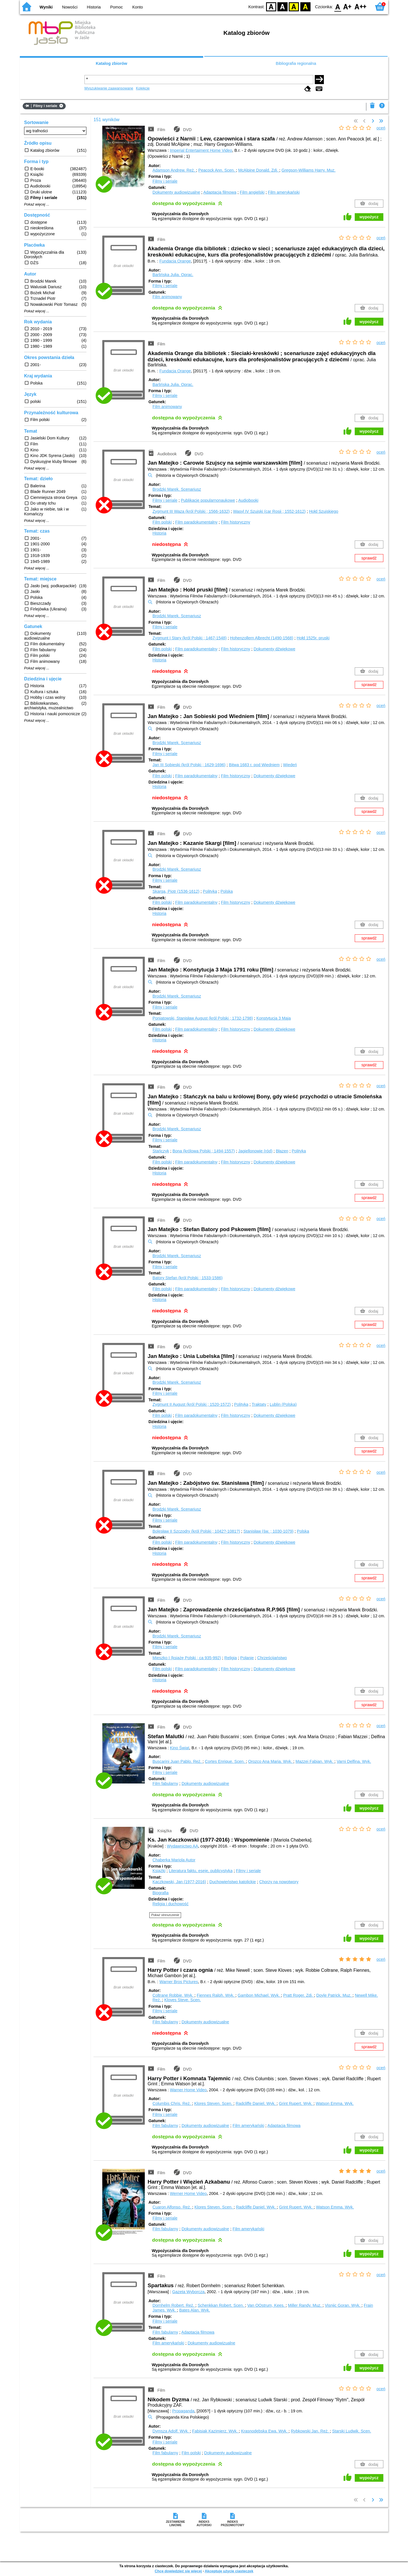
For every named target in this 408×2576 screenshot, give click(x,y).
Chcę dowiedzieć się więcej (178, 2571)
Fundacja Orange (175, 261)
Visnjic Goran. (343, 2305)
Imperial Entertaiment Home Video (201, 150)
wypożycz (369, 217)
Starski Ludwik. (351, 2431)
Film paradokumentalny (196, 522)
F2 (360, 6)
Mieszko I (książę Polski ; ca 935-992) (186, 1658)
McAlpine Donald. (258, 170)
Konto (137, 7)
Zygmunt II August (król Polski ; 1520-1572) (191, 1404)
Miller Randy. (305, 2305)
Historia (94, 7)
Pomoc (116, 7)
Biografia (160, 1893)
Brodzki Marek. (176, 489)
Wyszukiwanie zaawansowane (108, 88)
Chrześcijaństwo (272, 1658)
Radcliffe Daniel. (256, 2103)
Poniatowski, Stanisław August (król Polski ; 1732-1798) (202, 1018)
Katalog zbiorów (111, 63)
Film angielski (252, 192)
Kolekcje (143, 88)
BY (305, 6)
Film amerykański (283, 192)
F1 (347, 6)
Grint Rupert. (296, 2103)
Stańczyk (160, 1151)
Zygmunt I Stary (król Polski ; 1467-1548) (189, 638)
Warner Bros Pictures (179, 1981)
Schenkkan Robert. (221, 2305)
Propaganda (183, 2411)
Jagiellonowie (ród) (255, 1151)
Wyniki (46, 7)
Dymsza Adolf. (171, 2431)
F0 (337, 6)
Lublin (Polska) (283, 1404)
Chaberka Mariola (173, 1860)
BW (282, 6)
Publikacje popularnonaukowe (208, 500)
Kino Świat (179, 1748)
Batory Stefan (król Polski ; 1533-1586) (187, 1278)
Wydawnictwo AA (182, 1846)
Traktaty (259, 1404)
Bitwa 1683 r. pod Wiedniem (254, 764)
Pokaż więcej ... (36, 204)
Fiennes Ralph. (216, 1995)
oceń (381, 128)
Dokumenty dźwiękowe (274, 649)
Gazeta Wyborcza (188, 2291)
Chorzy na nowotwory (278, 1881)
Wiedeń (290, 764)
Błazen (282, 1151)
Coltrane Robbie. (173, 1995)
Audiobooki (248, 500)
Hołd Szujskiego (323, 511)
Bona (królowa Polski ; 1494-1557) (204, 1151)
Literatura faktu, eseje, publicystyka (201, 1870)
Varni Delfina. (354, 1761)
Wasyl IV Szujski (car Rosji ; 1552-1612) (269, 511)
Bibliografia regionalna (296, 63)
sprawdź (369, 558)
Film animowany (167, 296)
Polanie (247, 1658)
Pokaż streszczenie (165, 1915)
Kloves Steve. (182, 2000)
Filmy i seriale (164, 181)
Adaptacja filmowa (219, 192)
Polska (226, 891)
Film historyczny (235, 522)
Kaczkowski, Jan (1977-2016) (179, 1881)
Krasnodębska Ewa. (265, 2431)
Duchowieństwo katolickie (232, 1881)
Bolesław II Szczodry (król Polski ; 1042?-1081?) (196, 1531)
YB (294, 6)
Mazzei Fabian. (315, 1761)
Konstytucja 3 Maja (273, 1018)
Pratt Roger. (298, 1995)
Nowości (69, 7)
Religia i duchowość (170, 1904)
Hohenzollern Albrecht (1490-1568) (261, 638)
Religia (230, 1658)
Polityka (210, 891)
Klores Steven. (213, 2103)
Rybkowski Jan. (310, 2431)
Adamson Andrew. (174, 170)
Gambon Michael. (259, 1995)
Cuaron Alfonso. (172, 2207)
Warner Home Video (188, 2090)
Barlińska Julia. (172, 274)
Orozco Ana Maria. (270, 1761)
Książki (158, 1870)
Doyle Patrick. (334, 1995)
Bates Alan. (194, 2310)
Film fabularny (165, 1783)
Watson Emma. (335, 2103)
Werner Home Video (188, 2193)
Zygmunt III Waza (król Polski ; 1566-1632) (191, 511)
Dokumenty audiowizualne (176, 192)
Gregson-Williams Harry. (308, 170)
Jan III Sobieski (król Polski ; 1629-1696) (189, 764)
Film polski (162, 522)
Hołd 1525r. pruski (313, 638)
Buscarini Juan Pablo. (177, 1761)
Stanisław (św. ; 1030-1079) (268, 1531)
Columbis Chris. (172, 2103)
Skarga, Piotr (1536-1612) (175, 891)
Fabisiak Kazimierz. (215, 2431)
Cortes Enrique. (225, 1761)
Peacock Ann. (217, 170)
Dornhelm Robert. (173, 2305)
